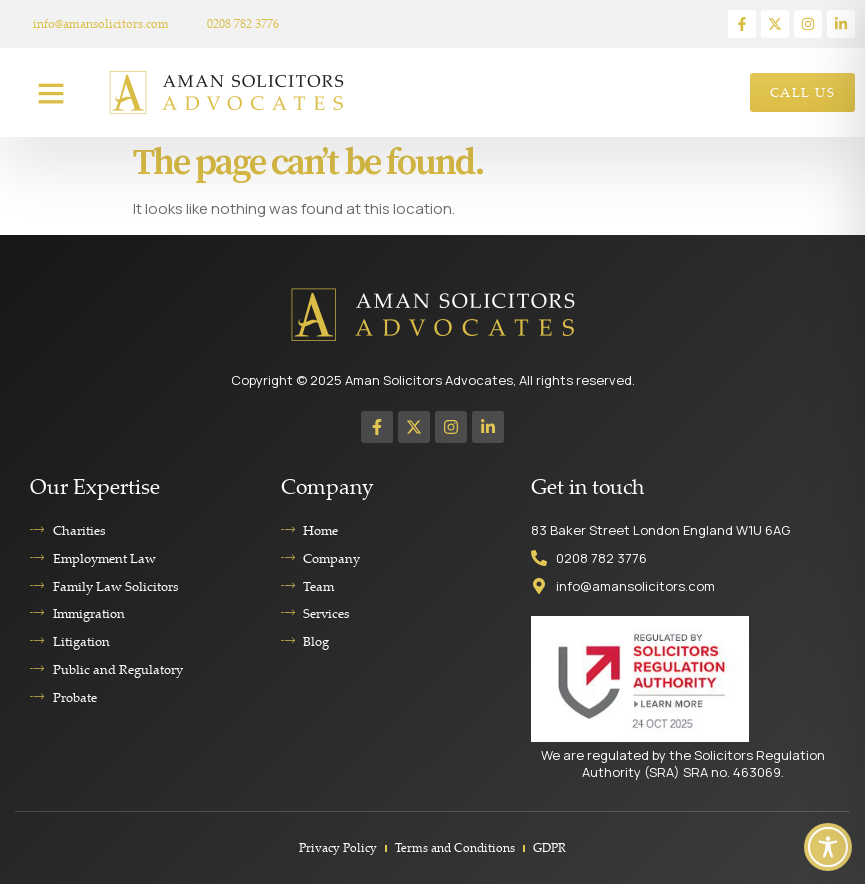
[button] (51, 93)
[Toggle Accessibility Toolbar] (828, 847)
